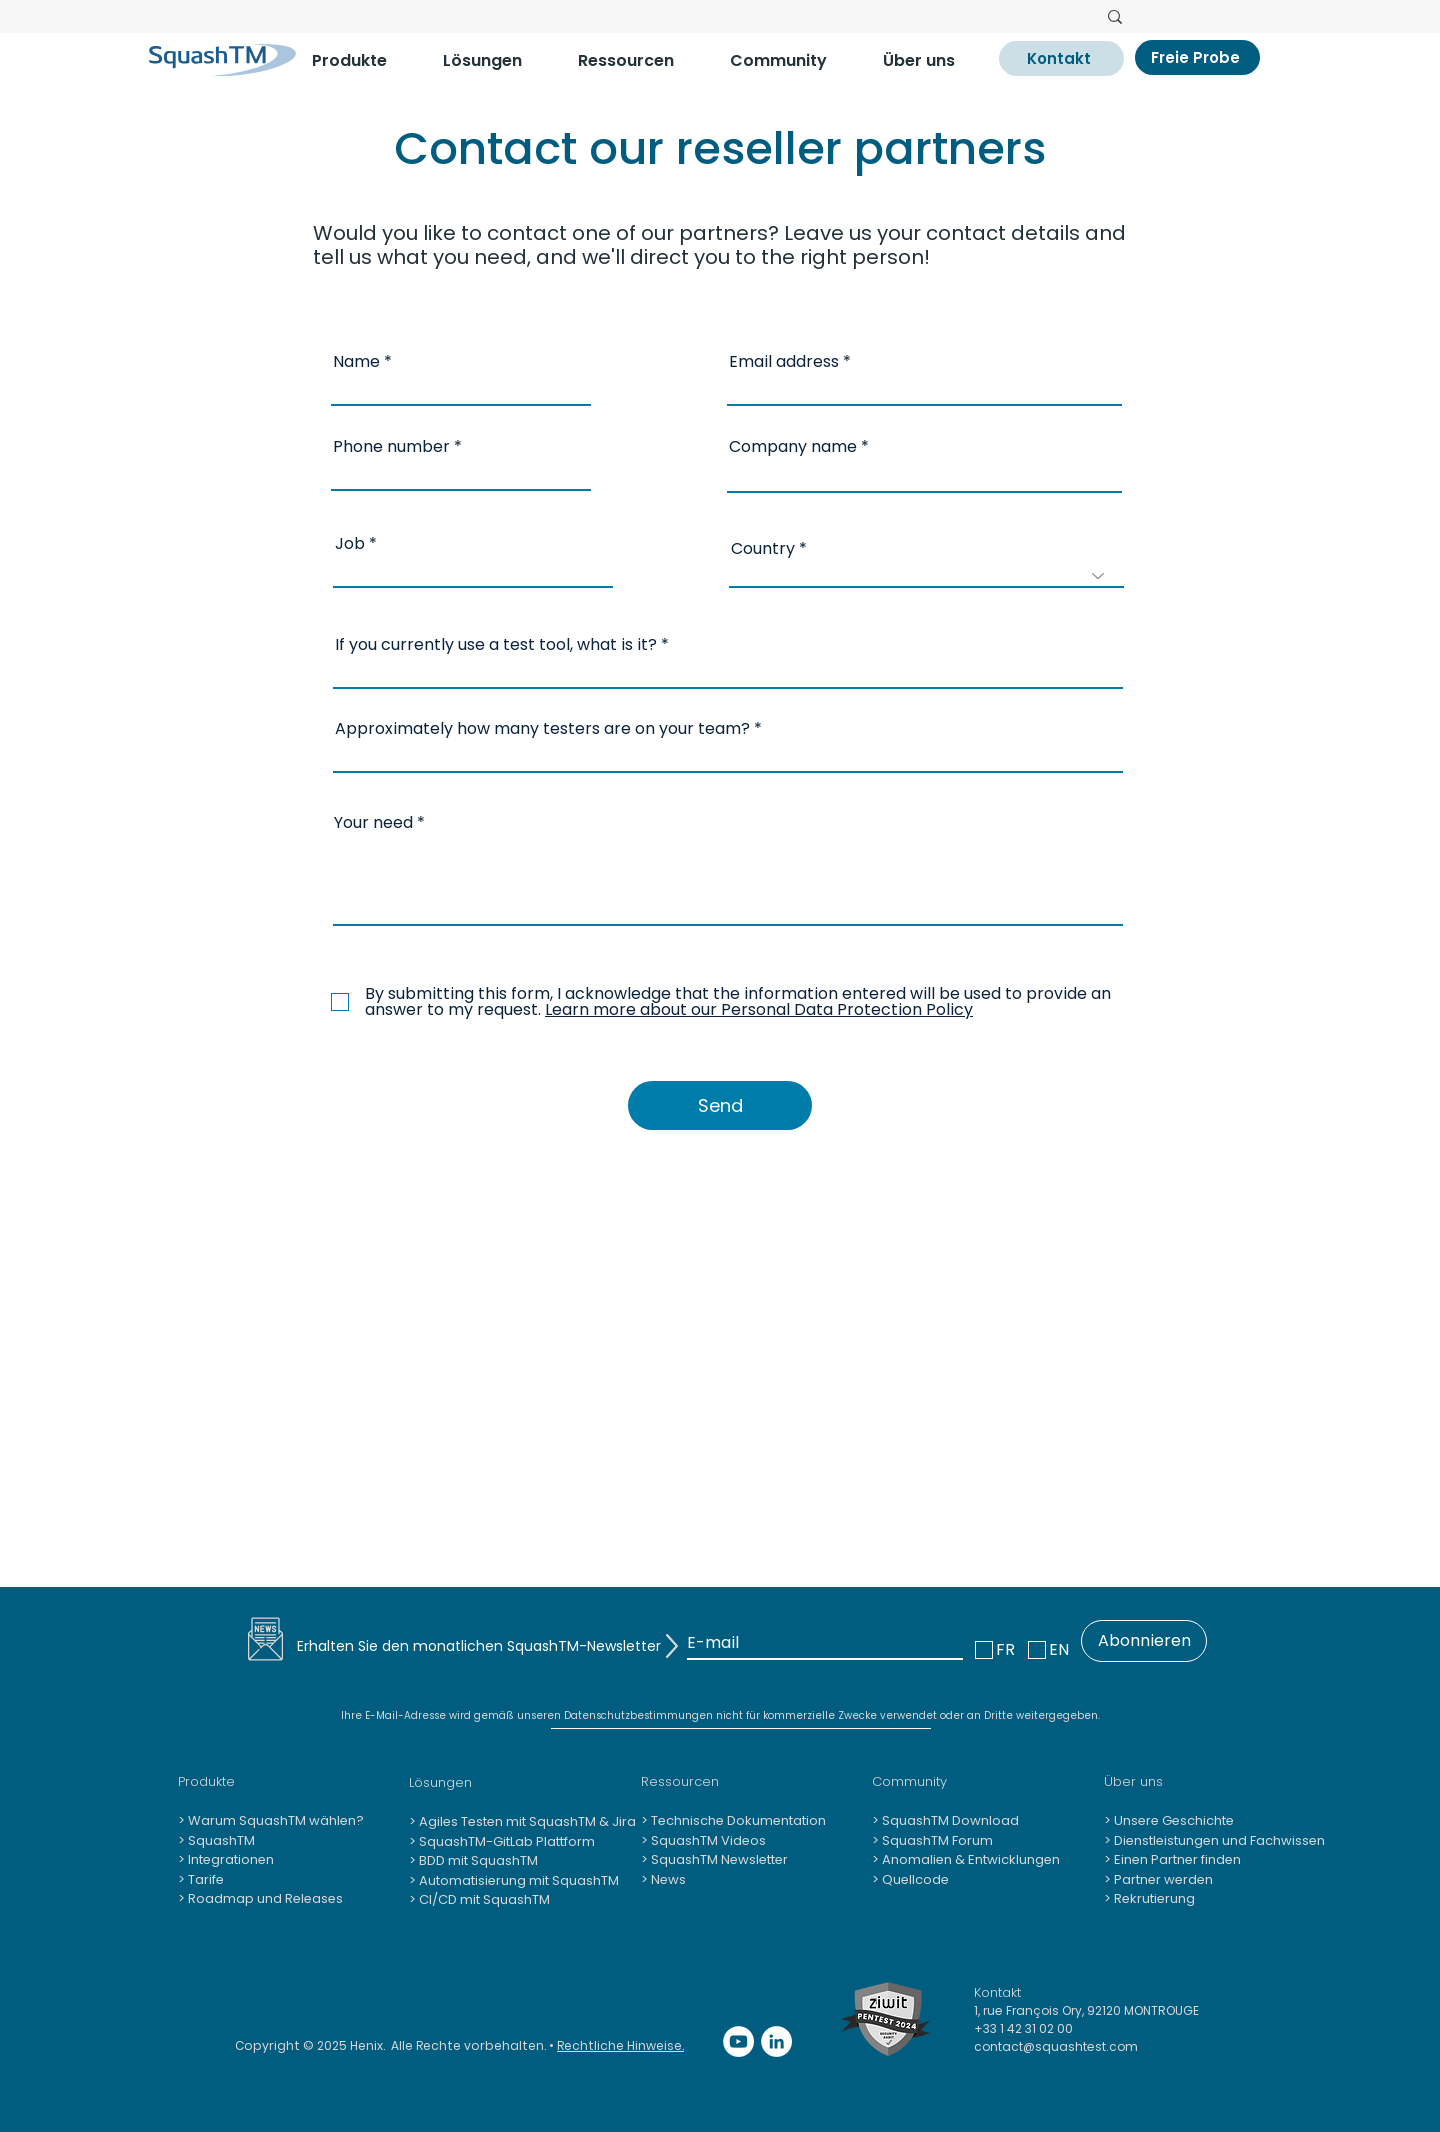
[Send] (720, 1105)
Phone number (391, 447)
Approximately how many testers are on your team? (542, 729)
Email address (784, 362)
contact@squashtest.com (1056, 2046)
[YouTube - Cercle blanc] (738, 2041)
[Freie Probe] (1197, 57)
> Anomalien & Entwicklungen (966, 1859)
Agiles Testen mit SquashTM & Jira (526, 1821)
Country (763, 549)
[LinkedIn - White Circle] (776, 2041)
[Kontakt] (1061, 58)
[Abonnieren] (1144, 1641)
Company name (793, 447)
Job (350, 544)
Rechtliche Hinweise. (620, 2045)
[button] (362, 60)
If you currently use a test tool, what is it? (496, 645)
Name (356, 362)
